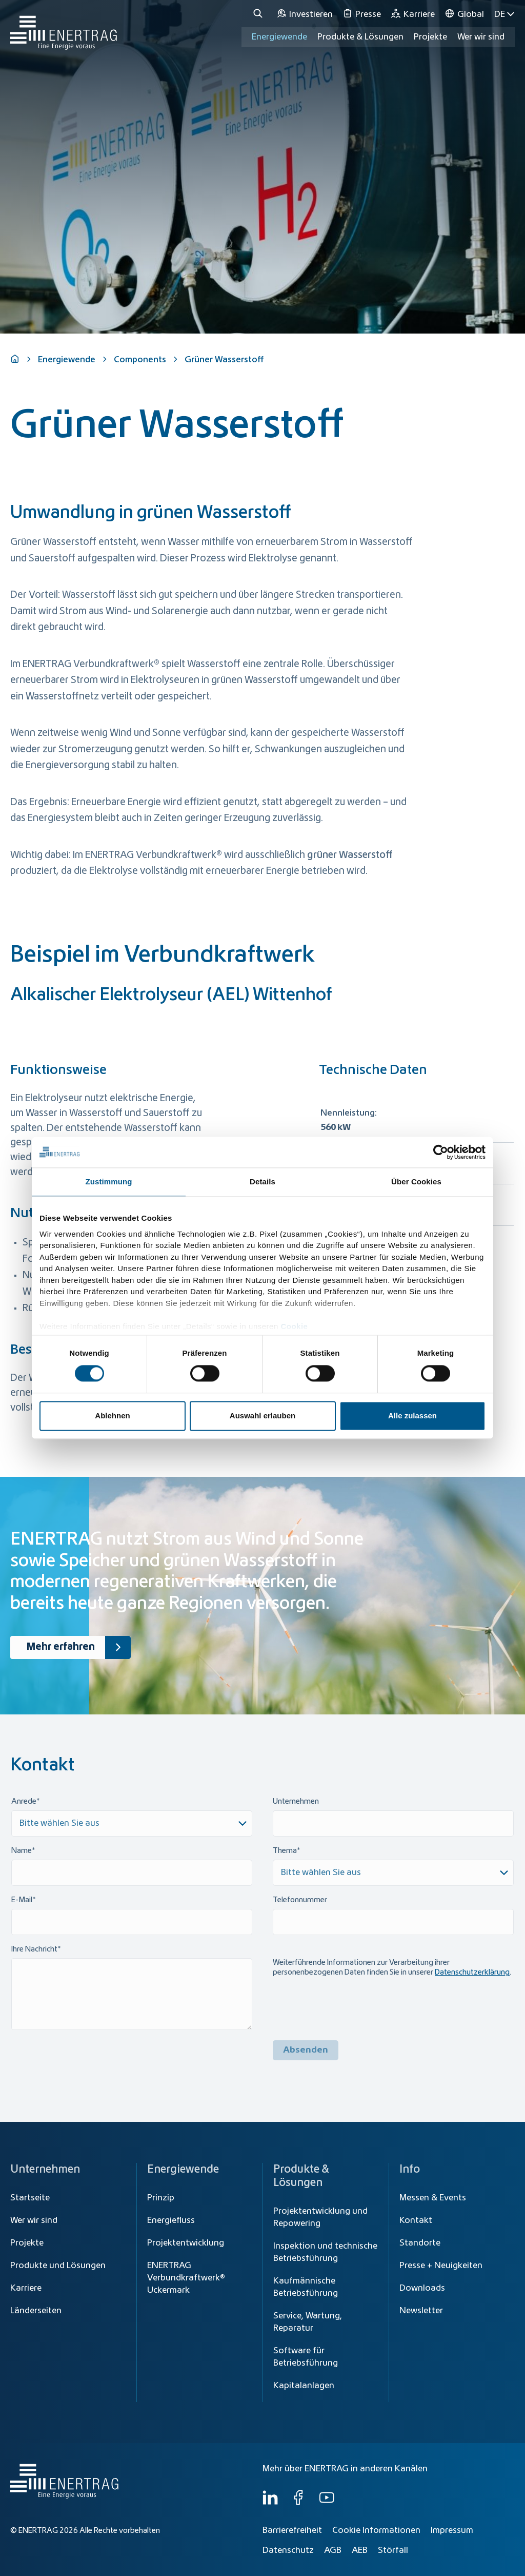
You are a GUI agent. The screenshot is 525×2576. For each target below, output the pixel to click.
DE (504, 14)
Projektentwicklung (185, 2243)
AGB (332, 2550)
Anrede (23, 1801)
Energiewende (279, 37)
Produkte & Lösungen (360, 37)
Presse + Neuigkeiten (440, 2265)
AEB (360, 2550)
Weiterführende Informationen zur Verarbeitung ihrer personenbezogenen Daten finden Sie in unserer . (392, 1968)
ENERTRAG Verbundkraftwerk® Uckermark (186, 2277)
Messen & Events (432, 2198)
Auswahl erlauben (262, 1416)
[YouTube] (326, 2503)
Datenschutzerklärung (472, 1972)
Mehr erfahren (79, 1648)
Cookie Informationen (376, 2530)
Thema (285, 1851)
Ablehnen (112, 1416)
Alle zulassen (412, 1416)
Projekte (27, 2243)
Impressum (452, 2530)
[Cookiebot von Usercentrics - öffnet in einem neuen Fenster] (441, 1152)
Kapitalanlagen (303, 2386)
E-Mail (21, 1900)
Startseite (30, 2198)
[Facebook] (298, 2503)
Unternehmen (296, 1801)
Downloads (422, 2288)
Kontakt (415, 2220)
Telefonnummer (300, 1900)
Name (21, 1851)
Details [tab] (262, 1181)
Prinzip (160, 2198)
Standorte (419, 2243)
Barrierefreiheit (292, 2530)
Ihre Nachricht (34, 1949)
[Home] (63, 27)
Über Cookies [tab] (416, 1181)
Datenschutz (288, 2550)
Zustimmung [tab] (109, 1181)
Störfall (393, 2550)
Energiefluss (171, 2220)
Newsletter (421, 2311)
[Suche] (259, 14)
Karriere (26, 2288)
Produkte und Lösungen (58, 2265)
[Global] (464, 14)
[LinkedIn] (270, 2503)
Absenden (305, 2050)
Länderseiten (36, 2311)
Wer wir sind (480, 37)
